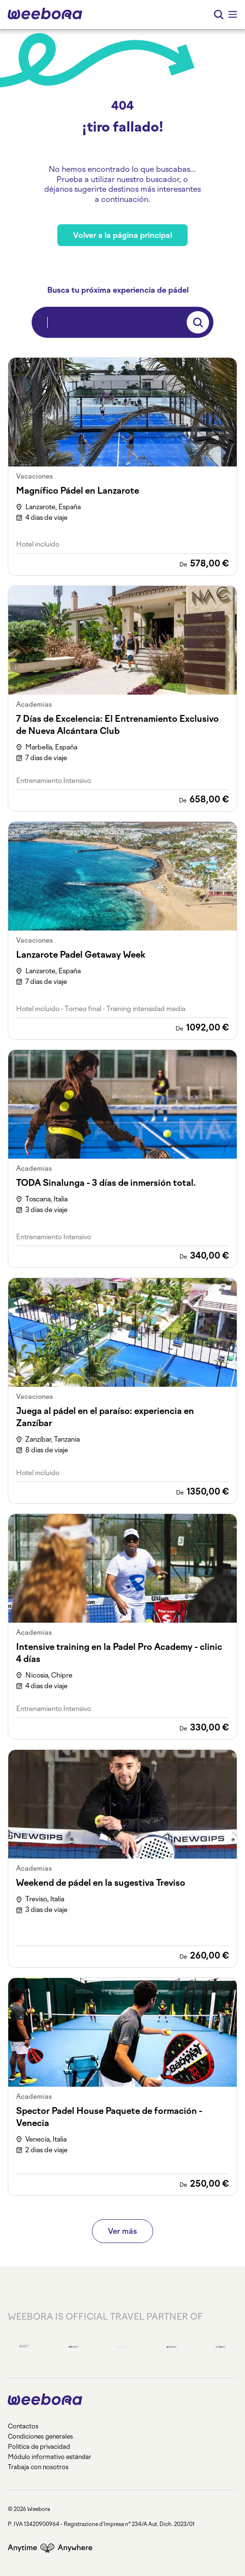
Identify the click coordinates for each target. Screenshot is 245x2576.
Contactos (23, 2426)
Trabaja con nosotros (38, 2467)
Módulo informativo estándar (49, 2456)
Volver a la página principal (122, 235)
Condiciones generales (40, 2436)
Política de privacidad (39, 2446)
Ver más (122, 2231)
